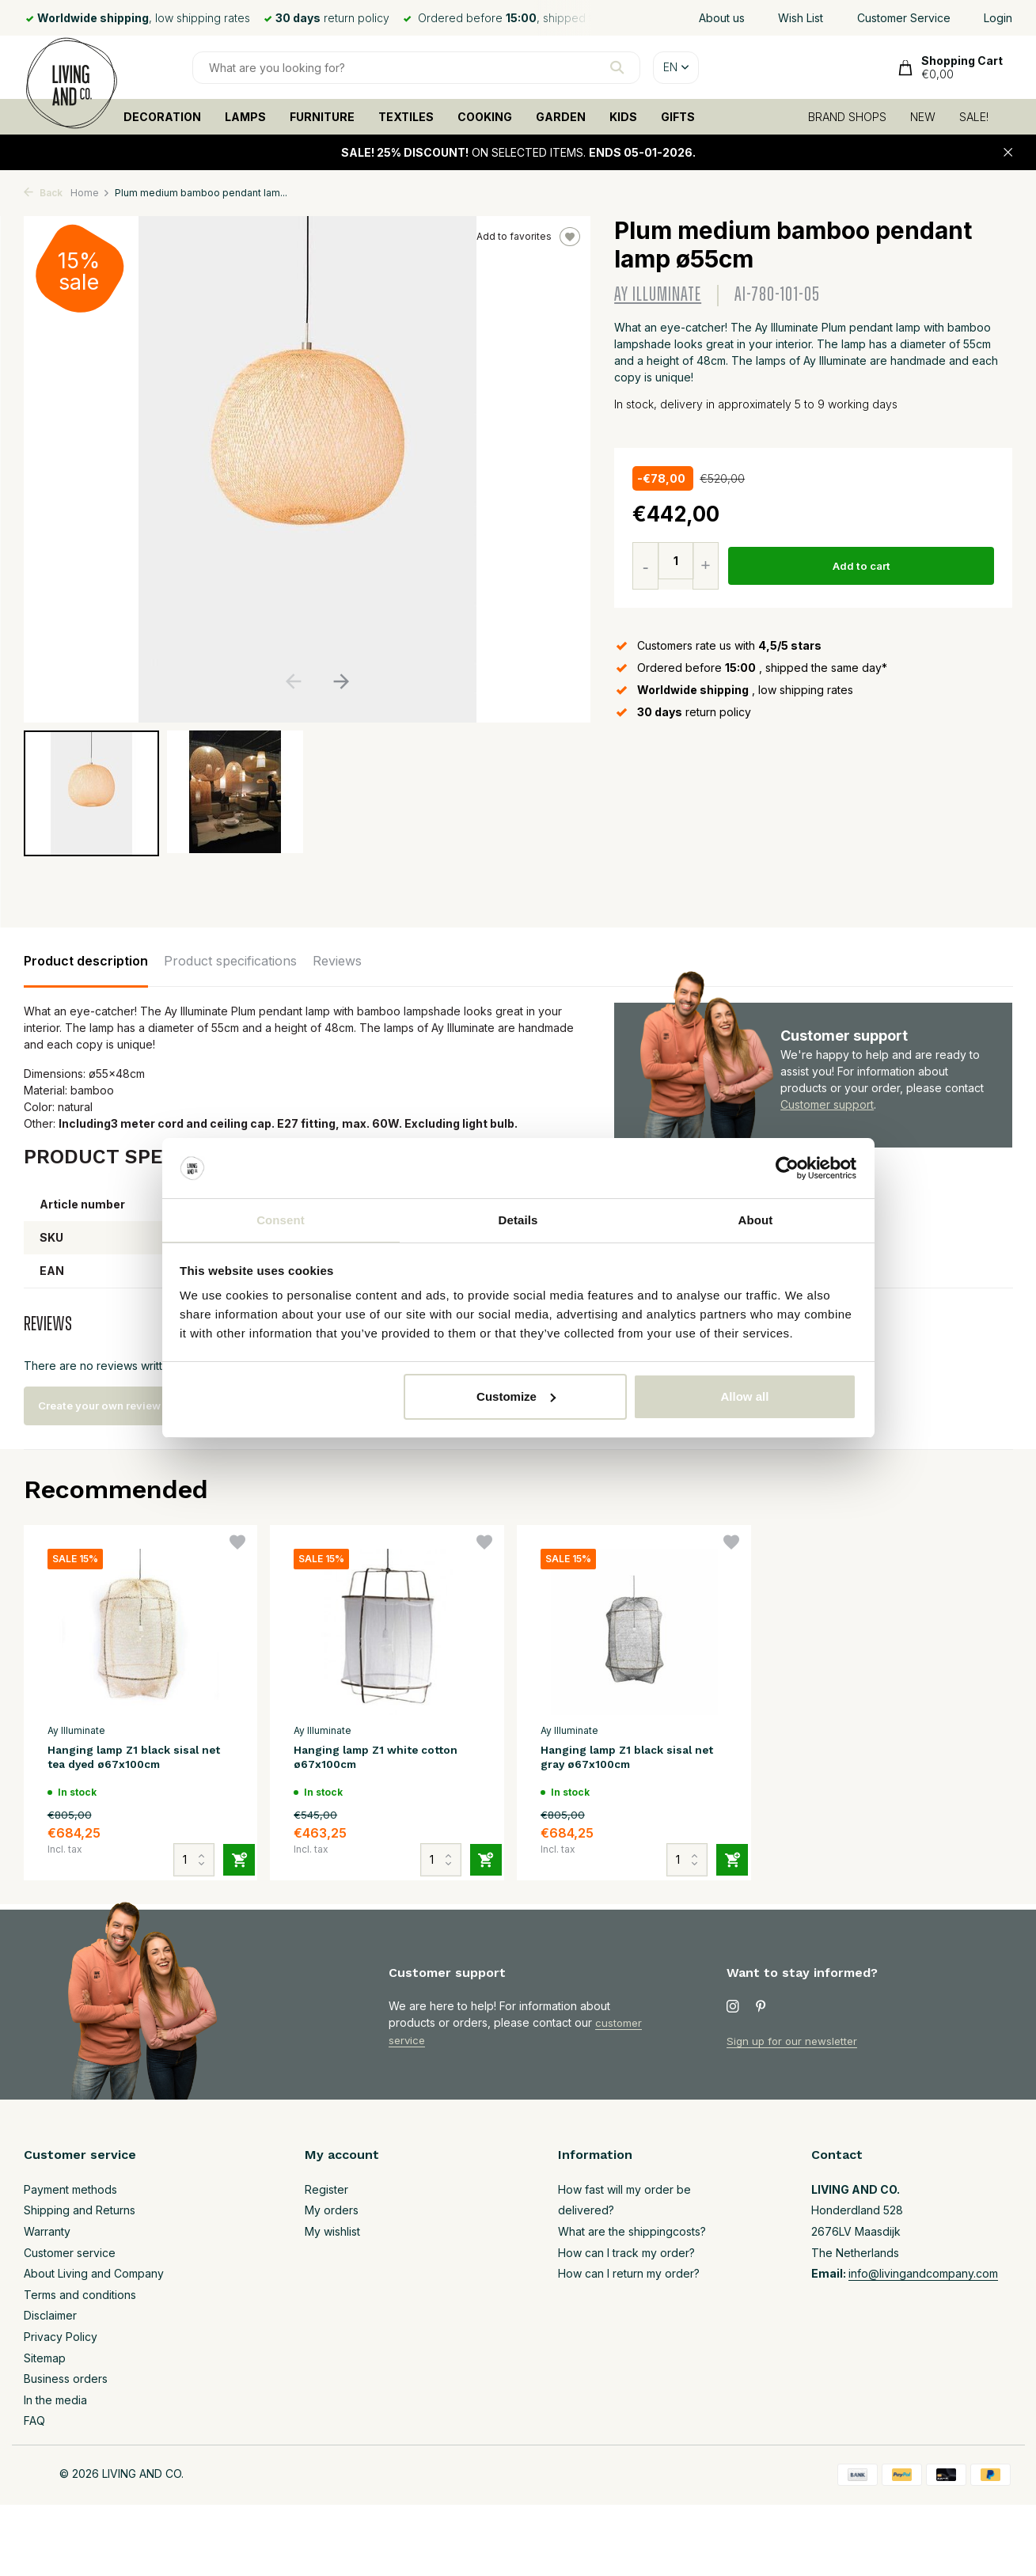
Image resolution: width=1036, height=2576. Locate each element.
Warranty (47, 2231)
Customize (516, 1397)
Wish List (800, 18)
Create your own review (115, 1406)
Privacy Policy (60, 2336)
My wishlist (332, 2231)
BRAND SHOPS (847, 116)
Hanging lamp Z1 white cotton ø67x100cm (365, 1759)
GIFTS (678, 116)
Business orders (66, 2378)
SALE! (974, 116)
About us (722, 18)
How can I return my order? (629, 2273)
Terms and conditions (80, 2294)
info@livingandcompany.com (923, 2273)
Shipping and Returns (79, 2210)
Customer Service (904, 18)
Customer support (827, 1104)
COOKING (484, 116)
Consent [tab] (280, 1219)
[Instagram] (733, 2006)
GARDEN (561, 116)
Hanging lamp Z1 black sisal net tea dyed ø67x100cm (133, 1759)
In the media (55, 2400)
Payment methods (70, 2189)
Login (998, 18)
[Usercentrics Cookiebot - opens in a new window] (787, 1167)
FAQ (34, 2420)
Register (326, 2189)
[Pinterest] (761, 2006)
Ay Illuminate (657, 295)
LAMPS (245, 116)
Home (90, 193)
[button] (341, 681)
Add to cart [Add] (863, 566)
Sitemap (45, 2358)
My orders (332, 2210)
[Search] (416, 67)
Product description (86, 961)
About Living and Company (94, 2273)
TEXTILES (406, 116)
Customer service (70, 2252)
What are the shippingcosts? (632, 2231)
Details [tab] (518, 1219)
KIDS (623, 116)
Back (43, 193)
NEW (922, 116)
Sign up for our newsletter (795, 2040)
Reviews (337, 961)
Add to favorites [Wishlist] (528, 236)
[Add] (229, 1846)
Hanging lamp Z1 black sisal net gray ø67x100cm (627, 1759)
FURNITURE (322, 116)
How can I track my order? (626, 2252)
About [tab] (755, 1219)
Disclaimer (50, 2315)
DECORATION (162, 116)
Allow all (745, 1397)
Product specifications (230, 961)
